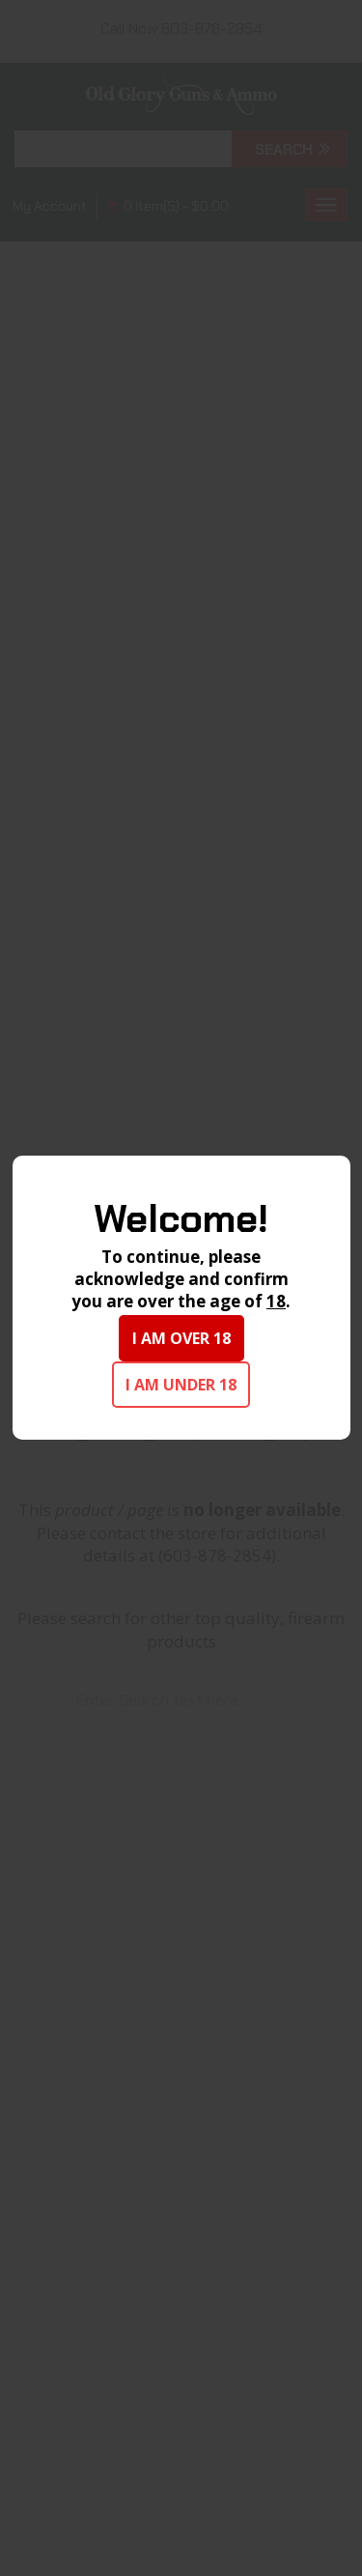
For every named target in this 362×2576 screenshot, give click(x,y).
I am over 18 (181, 1338)
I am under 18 (181, 1384)
